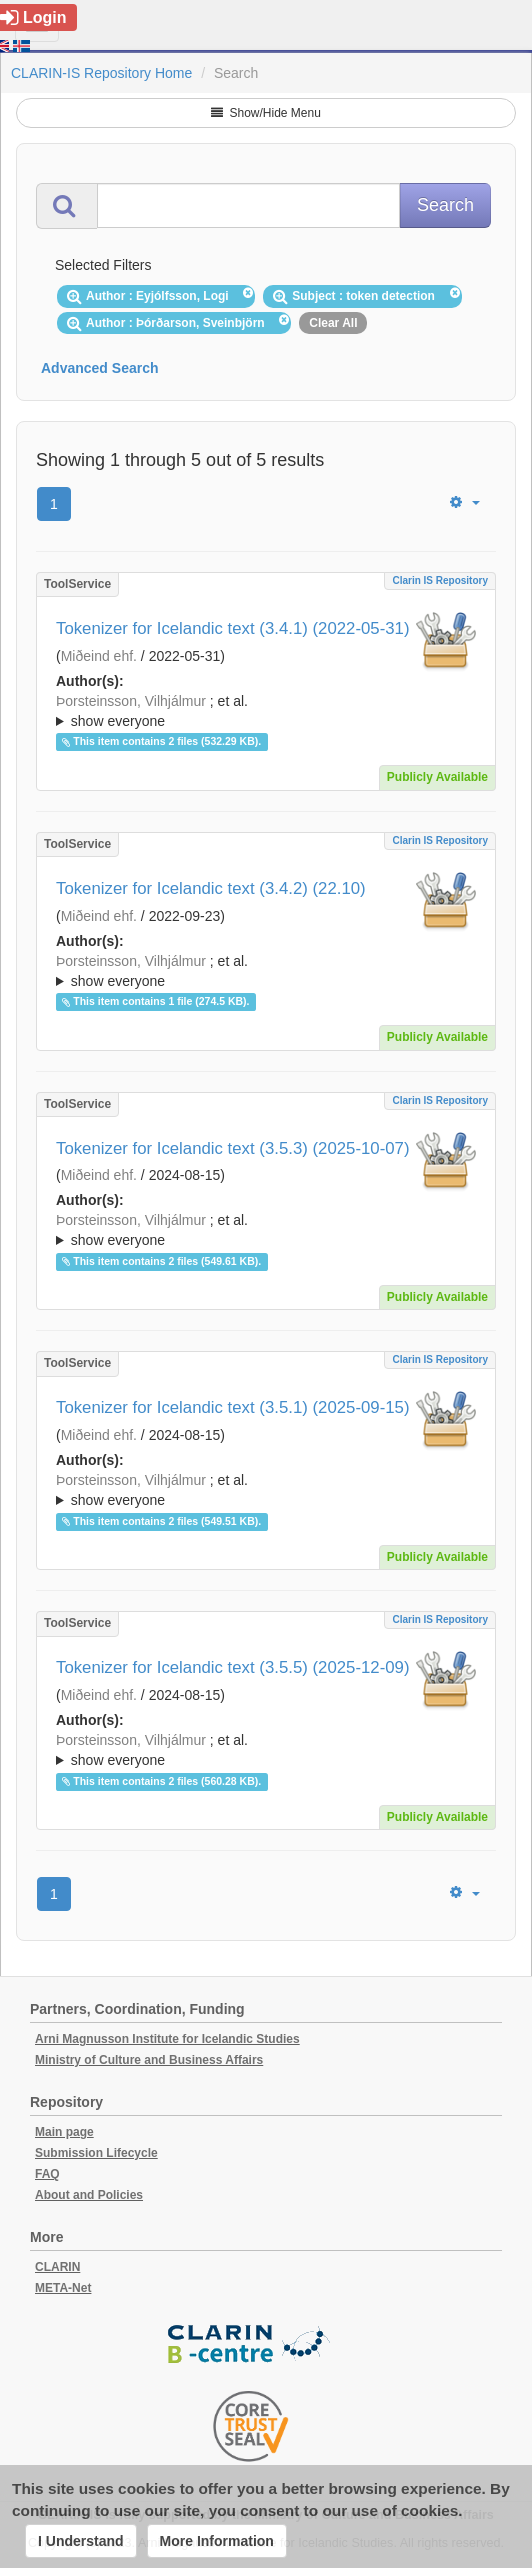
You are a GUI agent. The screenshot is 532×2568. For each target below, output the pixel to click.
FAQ (47, 2174)
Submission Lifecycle (96, 2153)
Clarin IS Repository (440, 580)
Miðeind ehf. (99, 656)
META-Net (63, 2288)
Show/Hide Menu (266, 113)
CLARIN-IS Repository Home (101, 73)
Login (33, 17)
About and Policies (89, 2195)
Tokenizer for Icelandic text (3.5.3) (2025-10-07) (233, 1148)
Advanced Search (100, 368)
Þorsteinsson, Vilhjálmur (131, 701)
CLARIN (57, 2267)
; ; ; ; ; (266, 711)
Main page (64, 2132)
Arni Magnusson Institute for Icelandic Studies (167, 2039)
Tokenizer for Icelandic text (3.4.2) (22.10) (211, 888)
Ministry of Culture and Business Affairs (149, 2060)
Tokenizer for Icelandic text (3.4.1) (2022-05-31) (233, 628)
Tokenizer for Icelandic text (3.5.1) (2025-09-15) (233, 1407)
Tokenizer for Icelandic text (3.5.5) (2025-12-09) (233, 1667)
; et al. (266, 712)
